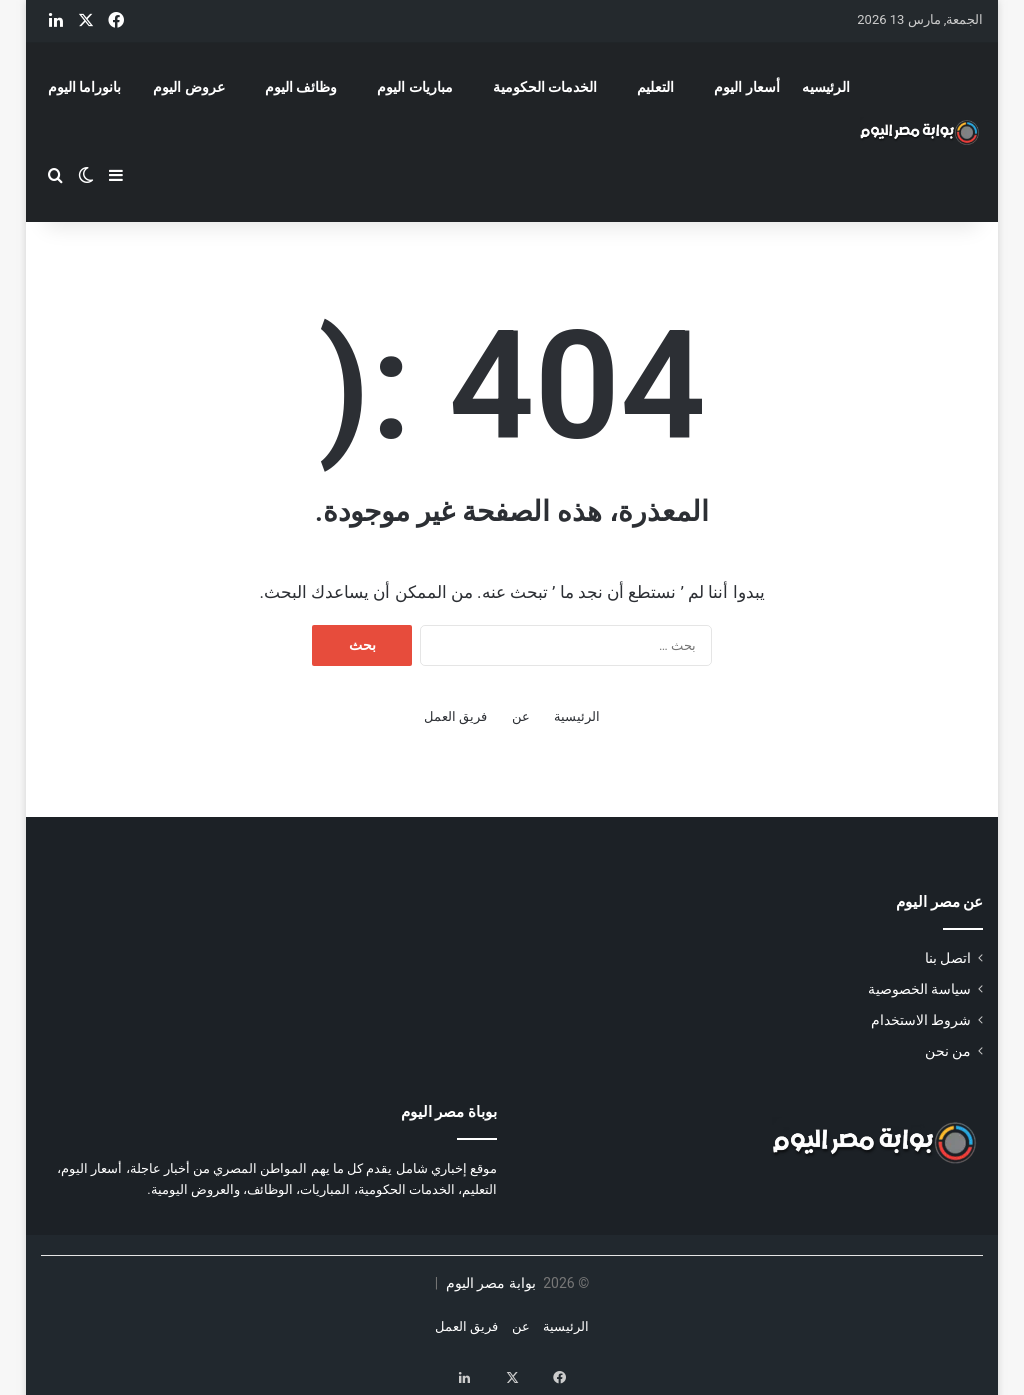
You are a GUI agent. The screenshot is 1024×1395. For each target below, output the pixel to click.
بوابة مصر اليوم (488, 1283)
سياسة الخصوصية (919, 989)
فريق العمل (455, 716)
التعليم (655, 87)
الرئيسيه (826, 87)
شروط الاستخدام (921, 1020)
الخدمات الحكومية (545, 87)
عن (521, 716)
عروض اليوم (188, 87)
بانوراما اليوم (84, 87)
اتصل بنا (948, 958)
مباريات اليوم (414, 87)
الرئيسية (577, 716)
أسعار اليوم (746, 87)
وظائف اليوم (301, 87)
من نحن (948, 1051)
